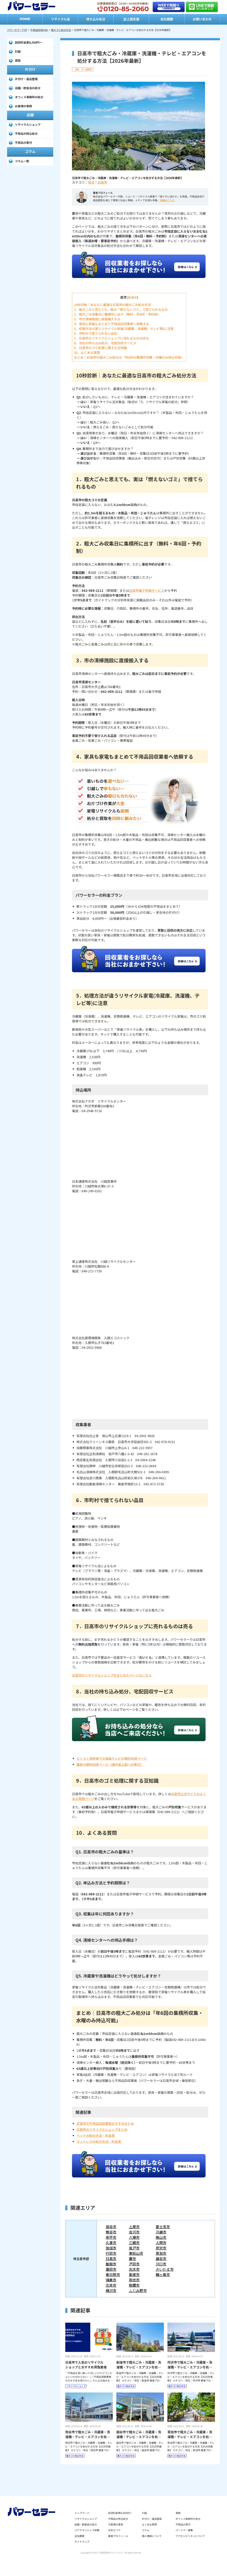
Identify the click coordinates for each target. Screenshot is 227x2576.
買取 (18, 60)
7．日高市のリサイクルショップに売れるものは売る (111, 338)
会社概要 (166, 19)
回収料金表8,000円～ (28, 42)
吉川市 (134, 2232)
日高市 (88, 69)
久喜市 (111, 2243)
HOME (25, 19)
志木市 (134, 2269)
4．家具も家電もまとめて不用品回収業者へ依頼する (111, 323)
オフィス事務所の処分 (29, 97)
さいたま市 (165, 2269)
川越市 (161, 2232)
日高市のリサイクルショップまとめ (101, 2129)
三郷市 (134, 2243)
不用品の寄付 (23, 142)
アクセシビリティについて (190, 2536)
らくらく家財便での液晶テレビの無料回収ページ (111, 1758)
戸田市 (134, 2264)
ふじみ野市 (138, 2290)
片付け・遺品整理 (26, 79)
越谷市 (161, 2259)
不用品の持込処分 (26, 133)
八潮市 (134, 2237)
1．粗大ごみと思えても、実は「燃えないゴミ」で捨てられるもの (121, 309)
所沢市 (161, 2248)
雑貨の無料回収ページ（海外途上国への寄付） (109, 1764)
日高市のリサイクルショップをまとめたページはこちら (112, 1675)
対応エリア (114, 2530)
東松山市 (136, 2253)
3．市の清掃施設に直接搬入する (97, 319)
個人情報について (152, 2536)
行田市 (111, 2253)
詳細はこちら (167, 200)
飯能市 (111, 2264)
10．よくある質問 (87, 352)
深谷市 (111, 2227)
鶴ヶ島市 (163, 2274)
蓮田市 (111, 2269)
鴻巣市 (111, 2280)
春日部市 (113, 2274)
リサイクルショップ (75, 2386)
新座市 (134, 2274)
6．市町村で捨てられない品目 (95, 333)
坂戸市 (134, 2248)
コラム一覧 (22, 161)
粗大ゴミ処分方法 (61, 30)
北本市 (111, 2285)
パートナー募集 (184, 2530)
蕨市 (132, 2259)
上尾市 (134, 2227)
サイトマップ (81, 2541)
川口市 (161, 2264)
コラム (145, 2530)
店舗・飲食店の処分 (27, 88)
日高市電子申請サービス (146, 590)
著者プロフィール (118, 2536)
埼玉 (77, 69)
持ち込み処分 (95, 19)
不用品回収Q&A (39, 30)
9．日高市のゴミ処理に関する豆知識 (100, 347)
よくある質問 (149, 2524)
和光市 (134, 2280)
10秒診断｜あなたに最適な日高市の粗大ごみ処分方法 (112, 304)
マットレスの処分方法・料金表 (98, 2141)
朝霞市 (134, 2285)
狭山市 (161, 2237)
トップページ (81, 2513)
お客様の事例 (23, 106)
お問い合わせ (202, 19)
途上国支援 (131, 19)
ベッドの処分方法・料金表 (95, 2135)
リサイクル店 (60, 19)
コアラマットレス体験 (86, 2530)
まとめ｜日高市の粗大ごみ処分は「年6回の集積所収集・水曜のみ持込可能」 (129, 357)
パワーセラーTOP (17, 30)
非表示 (132, 297)
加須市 (111, 2248)
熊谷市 (111, 2232)
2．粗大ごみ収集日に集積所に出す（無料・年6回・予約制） (117, 314)
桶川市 (111, 2290)
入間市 (161, 2243)
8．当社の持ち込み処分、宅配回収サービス (105, 343)
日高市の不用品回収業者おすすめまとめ (105, 2123)
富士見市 (163, 2227)
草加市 (161, 2253)
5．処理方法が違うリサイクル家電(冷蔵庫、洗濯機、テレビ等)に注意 (124, 328)
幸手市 (111, 2237)
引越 (18, 51)
